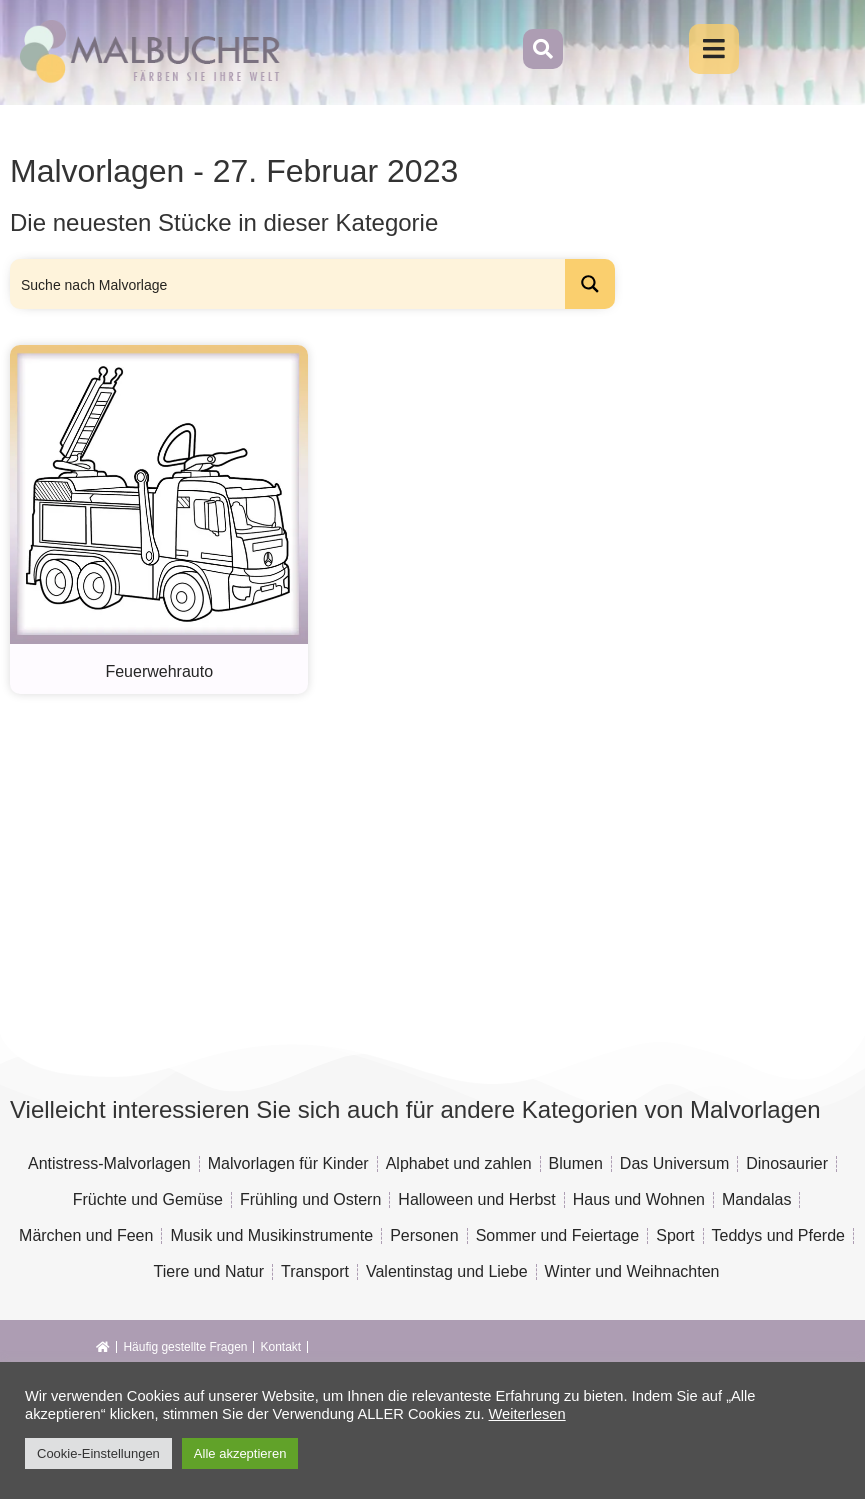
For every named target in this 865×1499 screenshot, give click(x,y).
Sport (675, 1235)
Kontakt (280, 1347)
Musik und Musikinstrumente (271, 1235)
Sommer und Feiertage (558, 1235)
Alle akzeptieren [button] (240, 1453)
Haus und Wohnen (639, 1199)
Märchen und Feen (86, 1235)
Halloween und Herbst (476, 1199)
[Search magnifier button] (590, 284)
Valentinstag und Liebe (447, 1271)
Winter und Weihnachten (632, 1271)
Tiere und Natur (209, 1271)
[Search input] (288, 284)
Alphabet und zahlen (459, 1163)
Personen (424, 1235)
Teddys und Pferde (778, 1235)
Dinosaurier (787, 1163)
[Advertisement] (384, 854)
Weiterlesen (527, 1414)
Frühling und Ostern (310, 1199)
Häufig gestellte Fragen (185, 1347)
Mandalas (756, 1199)
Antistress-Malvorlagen (109, 1163)
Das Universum (674, 1163)
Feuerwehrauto (159, 671)
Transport (315, 1271)
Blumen (576, 1163)
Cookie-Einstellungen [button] (98, 1453)
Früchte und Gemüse (148, 1199)
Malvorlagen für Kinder (288, 1163)
